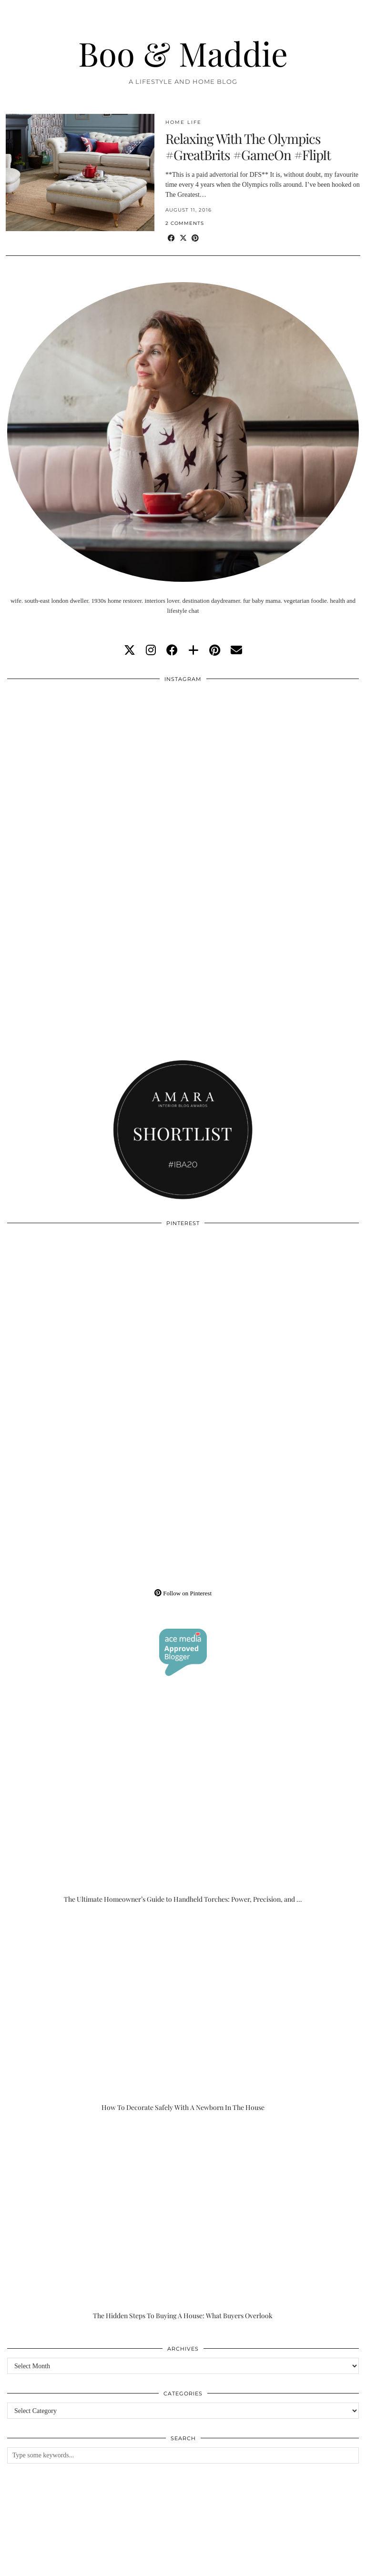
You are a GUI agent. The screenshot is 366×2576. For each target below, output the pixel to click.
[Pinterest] (95, 1320)
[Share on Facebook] (171, 238)
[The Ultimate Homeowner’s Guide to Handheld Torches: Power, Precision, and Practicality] (183, 1805)
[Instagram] (95, 776)
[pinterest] (214, 650)
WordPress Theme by (311, 2565)
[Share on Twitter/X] (183, 238)
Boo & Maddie (183, 53)
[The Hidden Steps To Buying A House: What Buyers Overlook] (183, 2221)
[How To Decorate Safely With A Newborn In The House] (183, 2013)
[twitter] (129, 650)
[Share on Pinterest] (195, 238)
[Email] (236, 650)
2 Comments (184, 223)
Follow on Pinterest (183, 1593)
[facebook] (172, 650)
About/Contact (119, 2558)
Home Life (183, 122)
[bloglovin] (193, 650)
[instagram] (151, 650)
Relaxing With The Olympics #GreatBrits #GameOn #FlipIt (248, 146)
